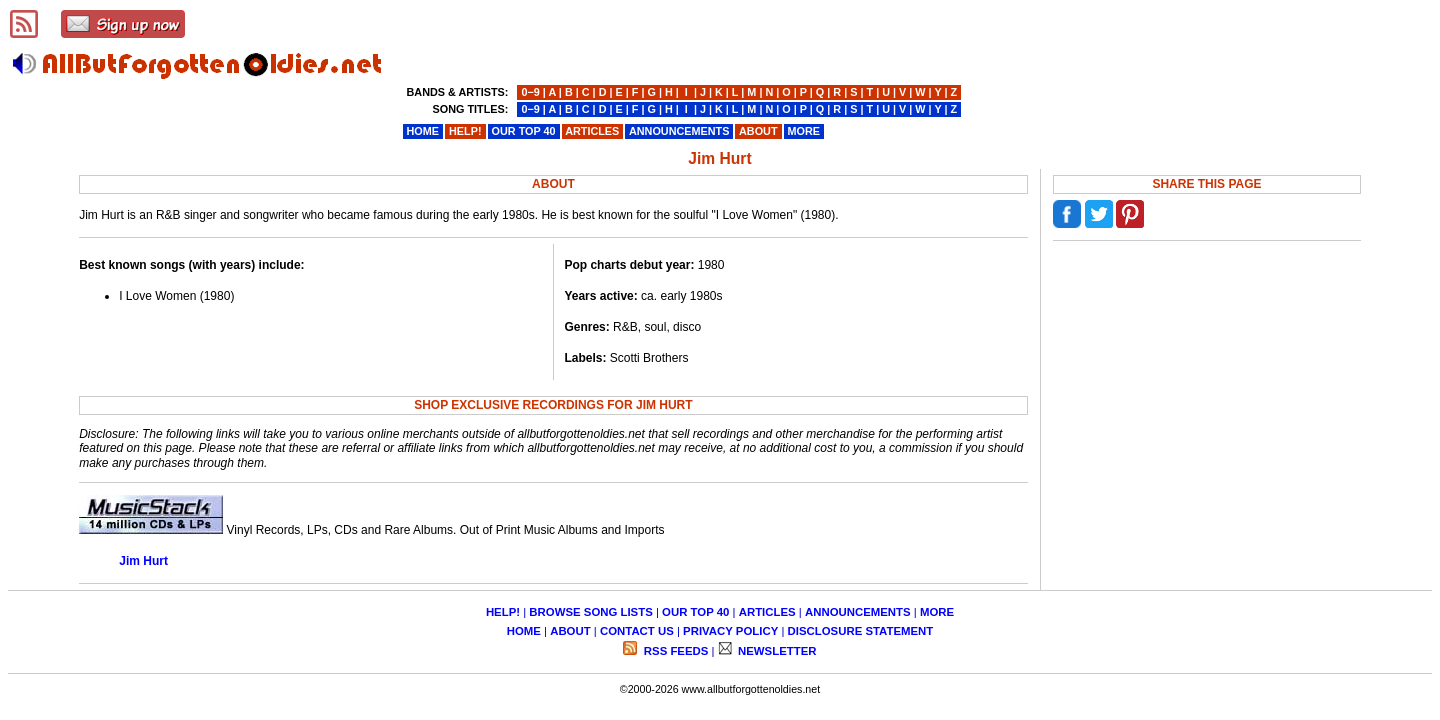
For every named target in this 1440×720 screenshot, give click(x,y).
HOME (524, 631)
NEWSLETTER (776, 651)
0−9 (530, 92)
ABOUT (570, 631)
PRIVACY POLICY (730, 631)
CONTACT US (637, 631)
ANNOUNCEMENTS (858, 612)
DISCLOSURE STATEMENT (861, 631)
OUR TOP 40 (695, 612)
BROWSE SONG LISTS (590, 612)
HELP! (503, 612)
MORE (937, 612)
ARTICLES (767, 612)
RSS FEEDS (675, 651)
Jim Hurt (143, 561)
